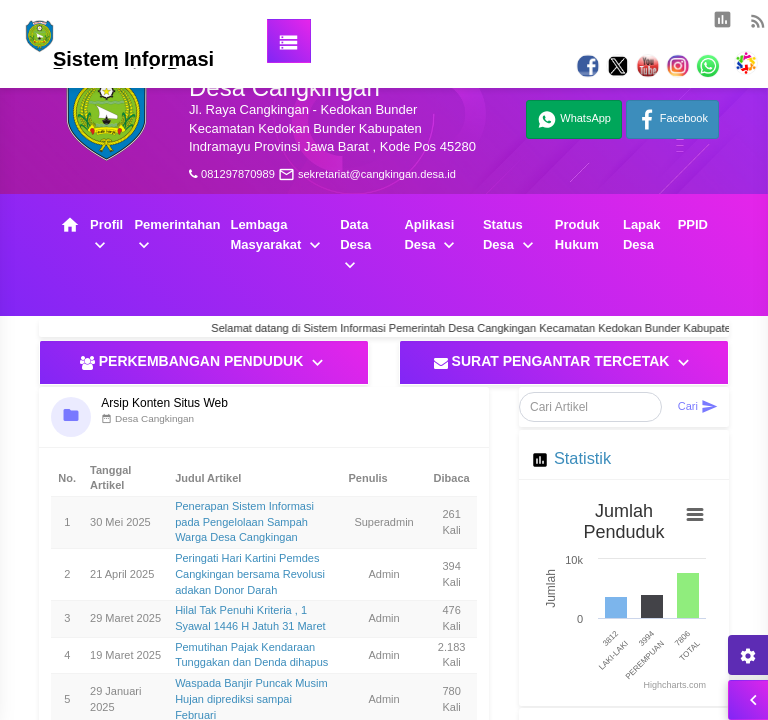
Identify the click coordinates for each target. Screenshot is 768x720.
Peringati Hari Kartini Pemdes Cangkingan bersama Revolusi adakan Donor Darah (250, 573)
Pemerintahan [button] (177, 236)
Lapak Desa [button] (642, 234)
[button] (524, 25)
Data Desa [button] (355, 246)
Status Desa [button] (510, 236)
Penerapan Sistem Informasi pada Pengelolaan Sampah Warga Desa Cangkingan (244, 521)
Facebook (672, 119)
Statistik (582, 458)
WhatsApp (574, 119)
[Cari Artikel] (590, 407)
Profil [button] (106, 236)
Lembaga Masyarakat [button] (277, 236)
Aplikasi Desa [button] (431, 236)
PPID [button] (693, 224)
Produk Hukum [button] (577, 234)
